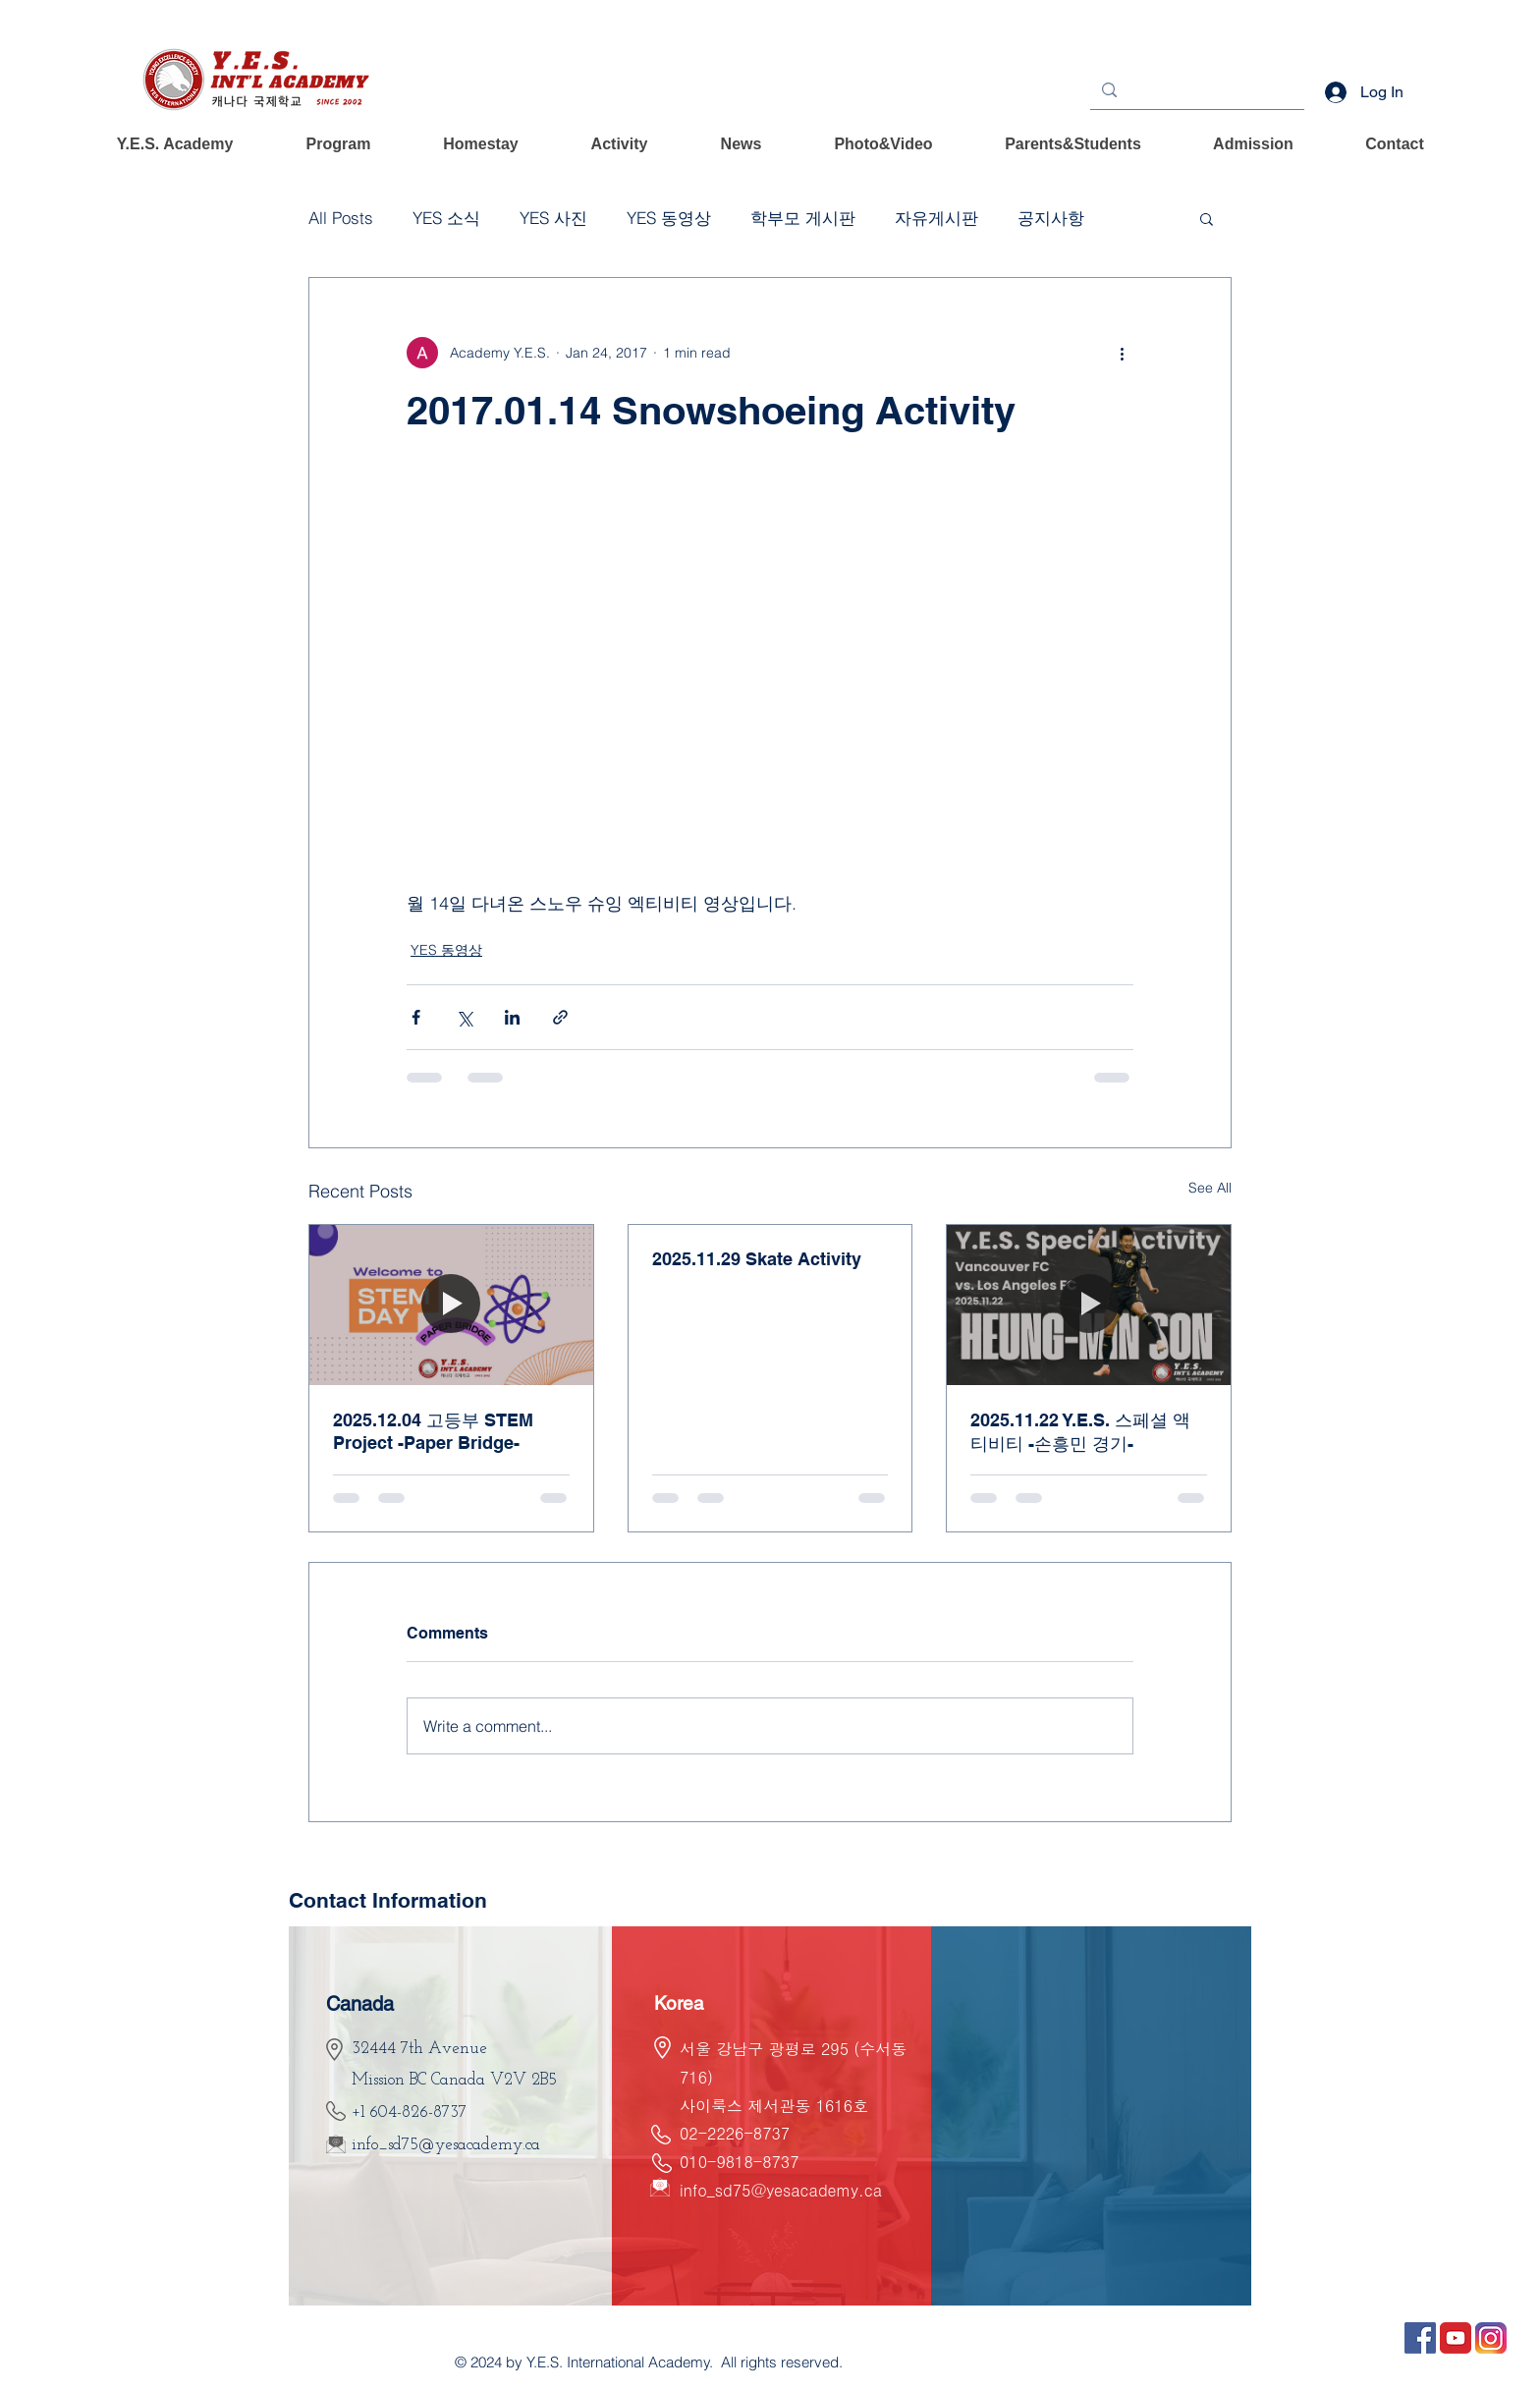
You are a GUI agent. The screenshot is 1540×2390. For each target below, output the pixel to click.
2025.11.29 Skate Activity (756, 1259)
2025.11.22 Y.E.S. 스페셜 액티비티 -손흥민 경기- (1080, 1432)
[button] (175, 144)
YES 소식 (446, 217)
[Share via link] (560, 1017)
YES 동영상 (669, 217)
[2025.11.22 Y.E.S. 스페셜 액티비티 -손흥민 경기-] (1089, 1304)
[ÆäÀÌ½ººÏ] (1420, 2338)
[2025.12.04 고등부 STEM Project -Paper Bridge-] (451, 1304)
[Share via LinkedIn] (512, 1017)
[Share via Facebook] (416, 1017)
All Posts (340, 217)
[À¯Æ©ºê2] (1455, 2338)
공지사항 (1051, 217)
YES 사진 (553, 217)
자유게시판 (936, 217)
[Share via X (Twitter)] (464, 1017)
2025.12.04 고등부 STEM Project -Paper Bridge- (433, 1431)
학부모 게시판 (802, 217)
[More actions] (1121, 352)
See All (1210, 1187)
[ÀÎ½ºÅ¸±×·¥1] (1491, 2338)
